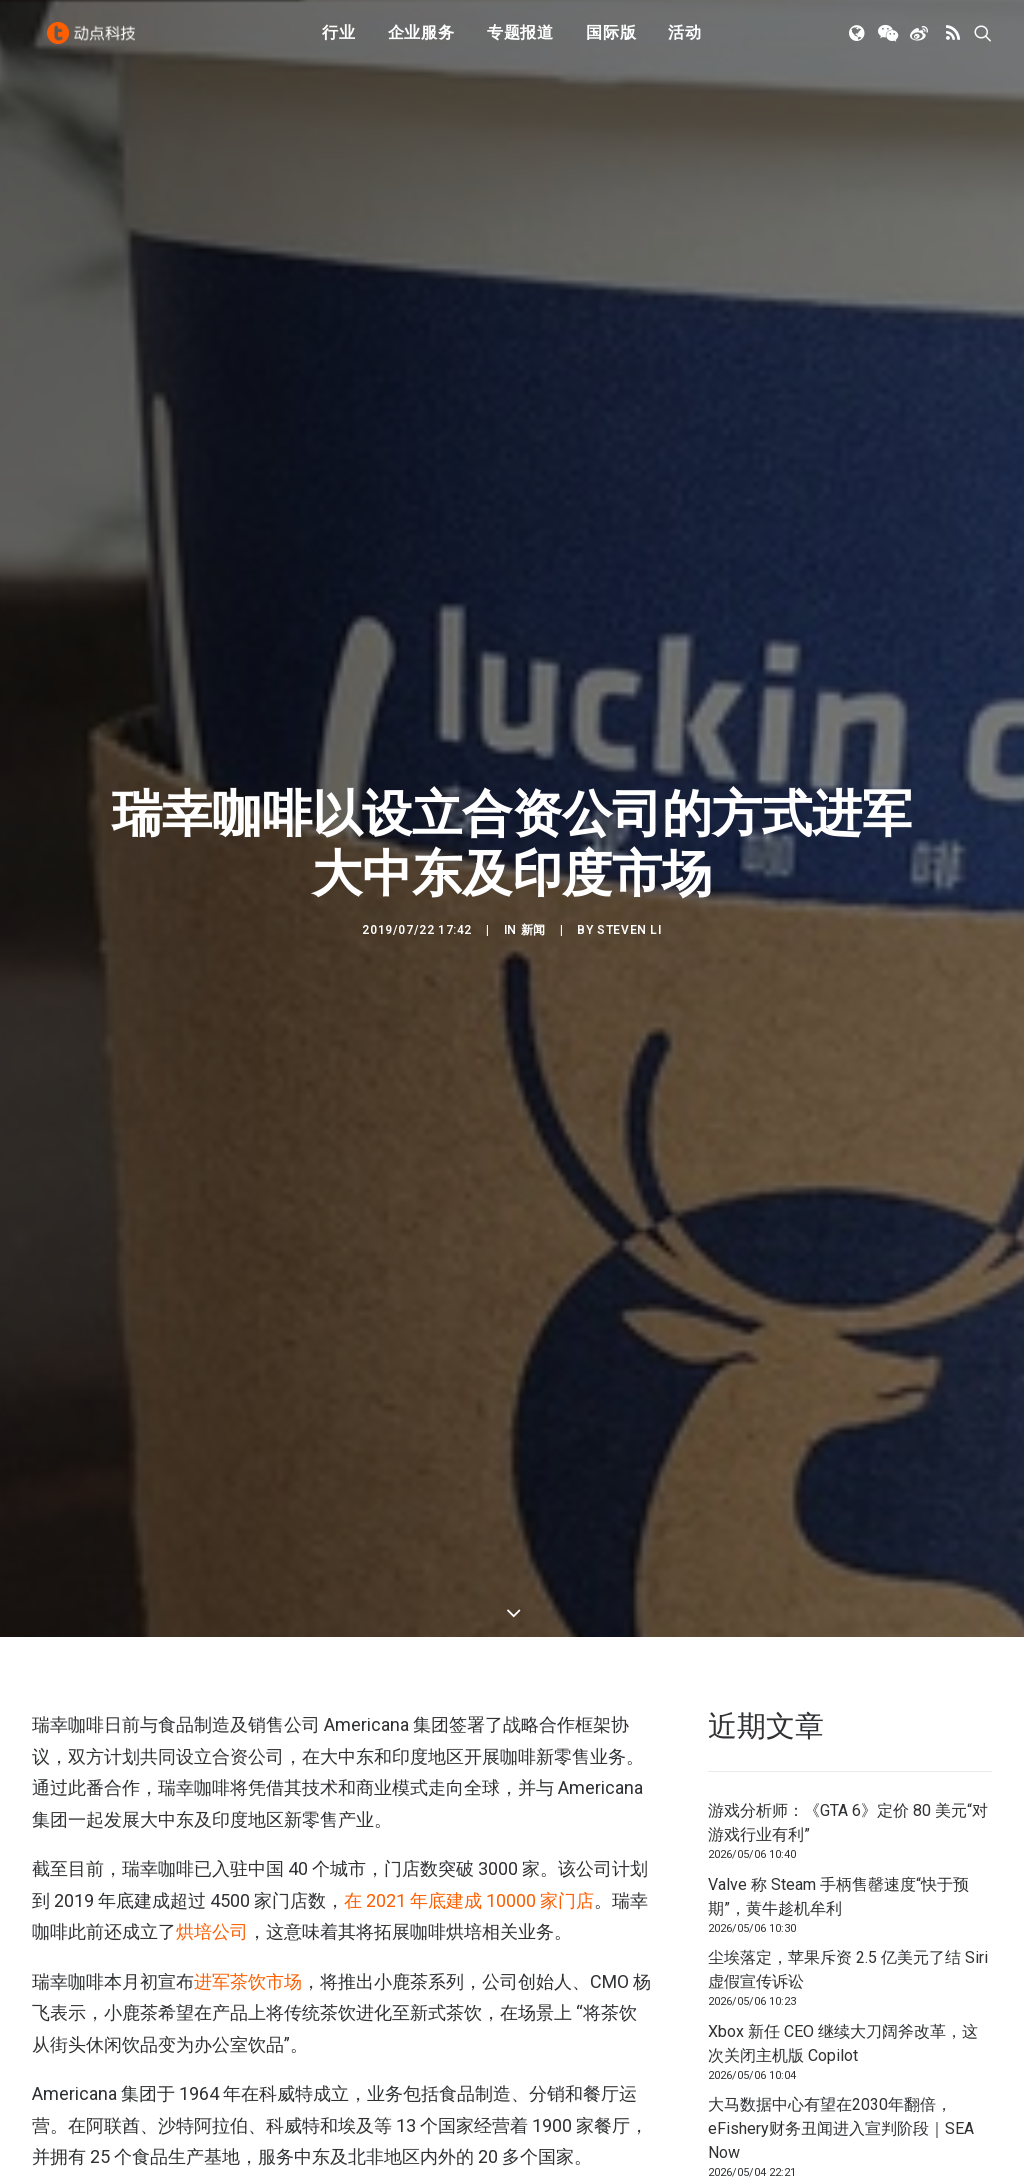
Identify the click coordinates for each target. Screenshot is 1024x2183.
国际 (101, 1468)
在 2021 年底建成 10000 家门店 (469, 1111)
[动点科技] (96, 43)
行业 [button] (339, 42)
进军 (212, 1192)
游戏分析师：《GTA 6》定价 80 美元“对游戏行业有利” (848, 1034)
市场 (150, 1468)
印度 (52, 1468)
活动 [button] (685, 42)
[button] (858, 43)
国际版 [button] (611, 42)
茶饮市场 (266, 1192)
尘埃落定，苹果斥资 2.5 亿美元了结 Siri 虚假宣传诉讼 (848, 1181)
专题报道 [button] (520, 42)
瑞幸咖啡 (210, 1468)
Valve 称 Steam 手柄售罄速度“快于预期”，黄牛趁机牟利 (838, 1107)
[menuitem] (339, 43)
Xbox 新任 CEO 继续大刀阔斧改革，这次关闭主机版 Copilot (843, 1254)
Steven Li (629, 536)
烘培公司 (212, 1143)
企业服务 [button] (421, 42)
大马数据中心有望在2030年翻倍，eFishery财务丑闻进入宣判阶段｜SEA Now (841, 1340)
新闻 (533, 536)
